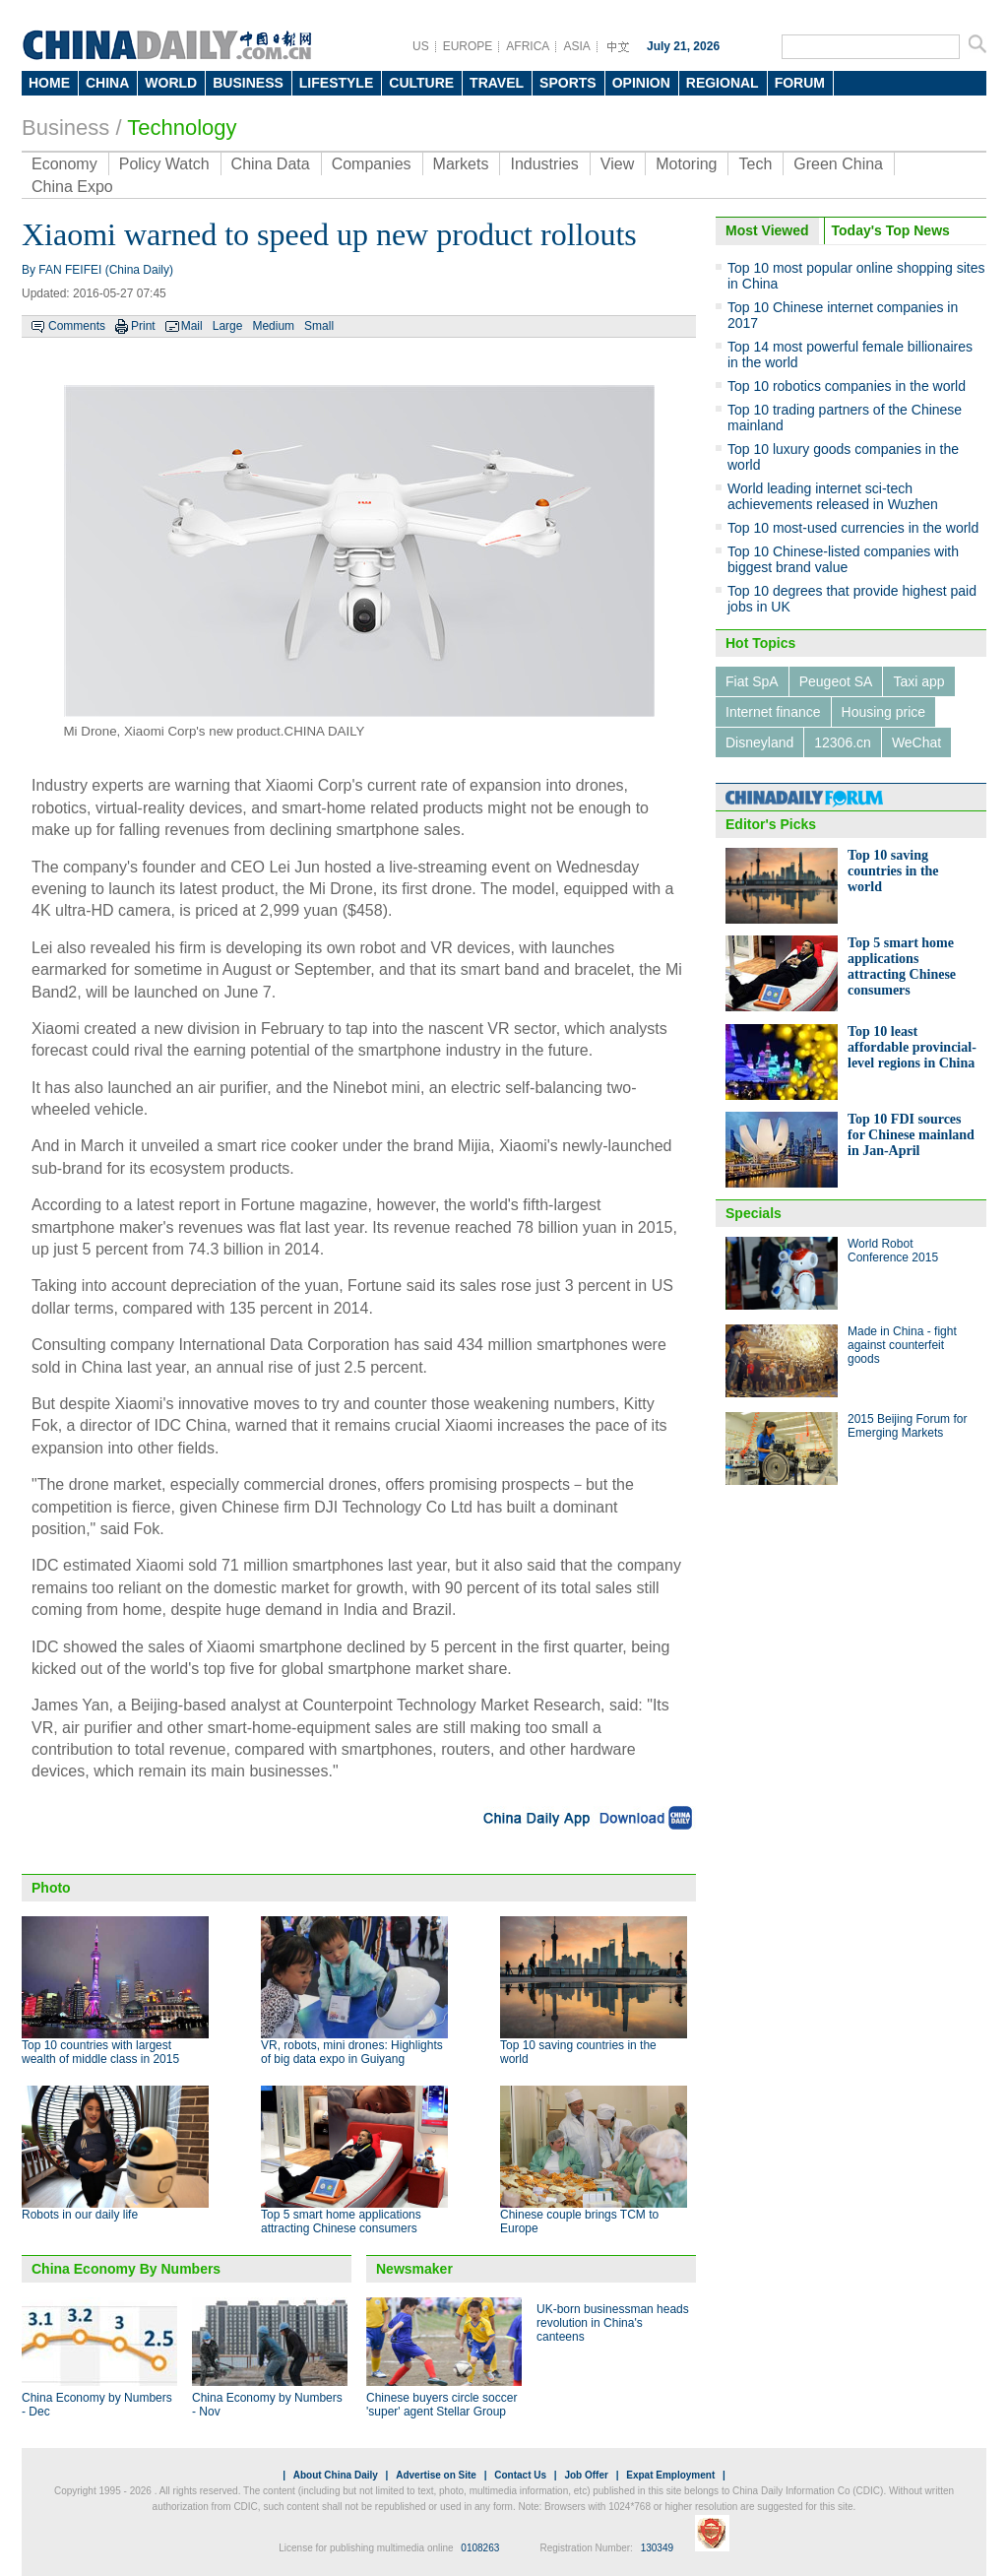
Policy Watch (164, 164)
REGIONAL (722, 83)
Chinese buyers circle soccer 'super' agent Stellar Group (441, 2404)
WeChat (916, 742)
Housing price (884, 712)
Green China (838, 164)
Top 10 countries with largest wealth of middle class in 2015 (100, 2052)
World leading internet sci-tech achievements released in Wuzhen (832, 496)
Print (143, 326)
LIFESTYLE (336, 83)
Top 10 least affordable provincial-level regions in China (912, 1047)
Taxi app (918, 681)
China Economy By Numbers (126, 2269)
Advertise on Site (436, 2475)
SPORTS (568, 83)
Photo (51, 1888)
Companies (371, 164)
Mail (192, 326)
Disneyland (759, 742)
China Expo (72, 186)
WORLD (171, 83)
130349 (657, 2548)
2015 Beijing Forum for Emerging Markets (907, 1426)
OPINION (641, 83)
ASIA (576, 46)
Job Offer (585, 2475)
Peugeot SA (836, 681)
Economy (64, 164)
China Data (270, 164)
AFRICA (527, 46)
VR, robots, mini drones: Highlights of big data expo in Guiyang (352, 2052)
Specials (753, 1213)
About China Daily (335, 2475)
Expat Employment (670, 2475)
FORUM (800, 83)
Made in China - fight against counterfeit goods (902, 1345)
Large (228, 326)
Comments (76, 326)
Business (65, 127)
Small (319, 326)
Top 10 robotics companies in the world (846, 386)
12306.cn (842, 742)
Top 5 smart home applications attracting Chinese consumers (341, 2221)
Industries (544, 164)
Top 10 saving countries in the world (893, 871)
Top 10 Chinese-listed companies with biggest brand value (843, 559)
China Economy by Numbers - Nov (267, 2404)
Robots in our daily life (80, 2215)
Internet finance (773, 712)
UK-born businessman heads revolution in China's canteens (612, 2323)
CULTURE (421, 83)
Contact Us (520, 2475)
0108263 (480, 2548)
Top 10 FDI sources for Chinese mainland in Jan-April (911, 1135)
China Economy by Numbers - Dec (97, 2404)
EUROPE (468, 46)
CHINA (107, 83)
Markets (461, 164)
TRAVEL (497, 83)
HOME (49, 83)
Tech (755, 164)
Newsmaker (414, 2269)
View (617, 164)
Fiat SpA (752, 681)
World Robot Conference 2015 (893, 1250)
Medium (273, 326)
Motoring (686, 164)
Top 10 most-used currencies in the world (852, 528)
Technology (181, 127)
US (420, 46)
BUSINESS (248, 83)
